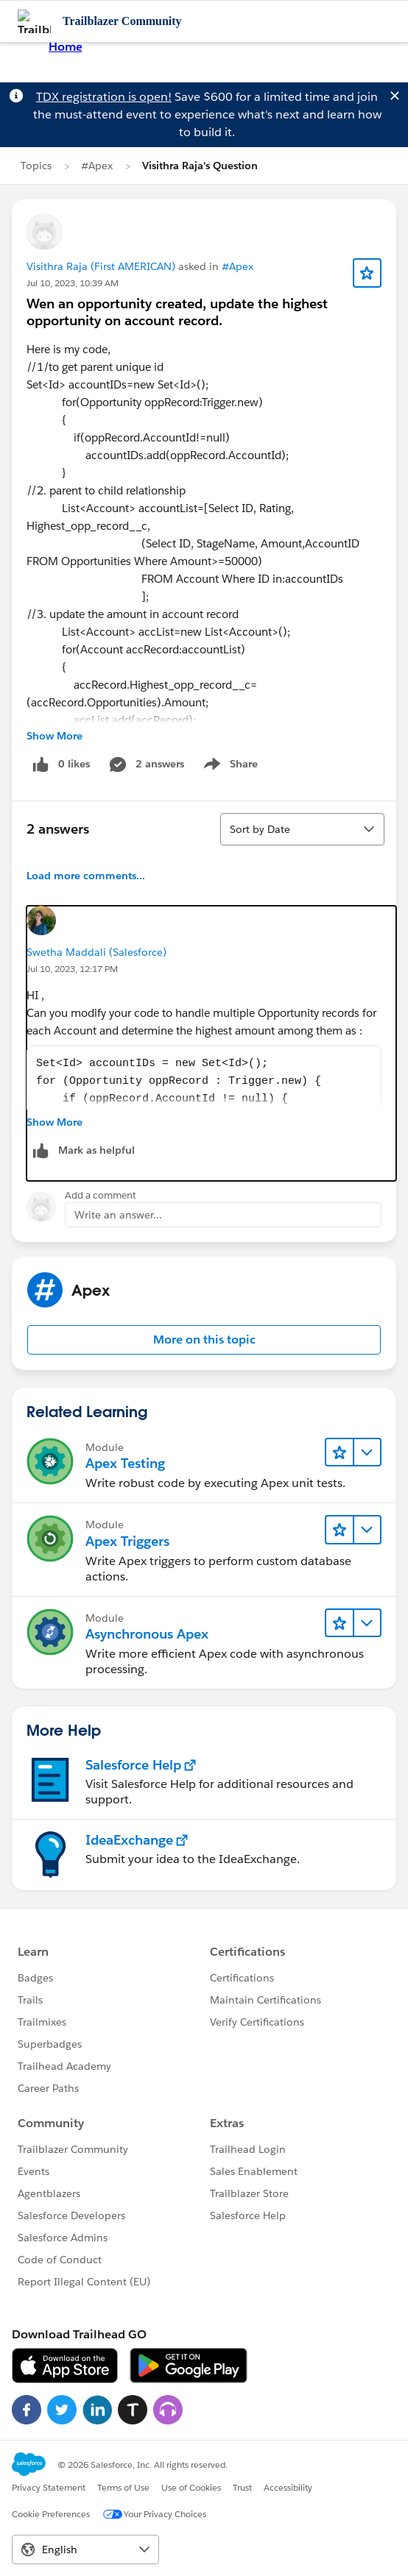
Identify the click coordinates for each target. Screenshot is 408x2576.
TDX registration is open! (104, 96)
